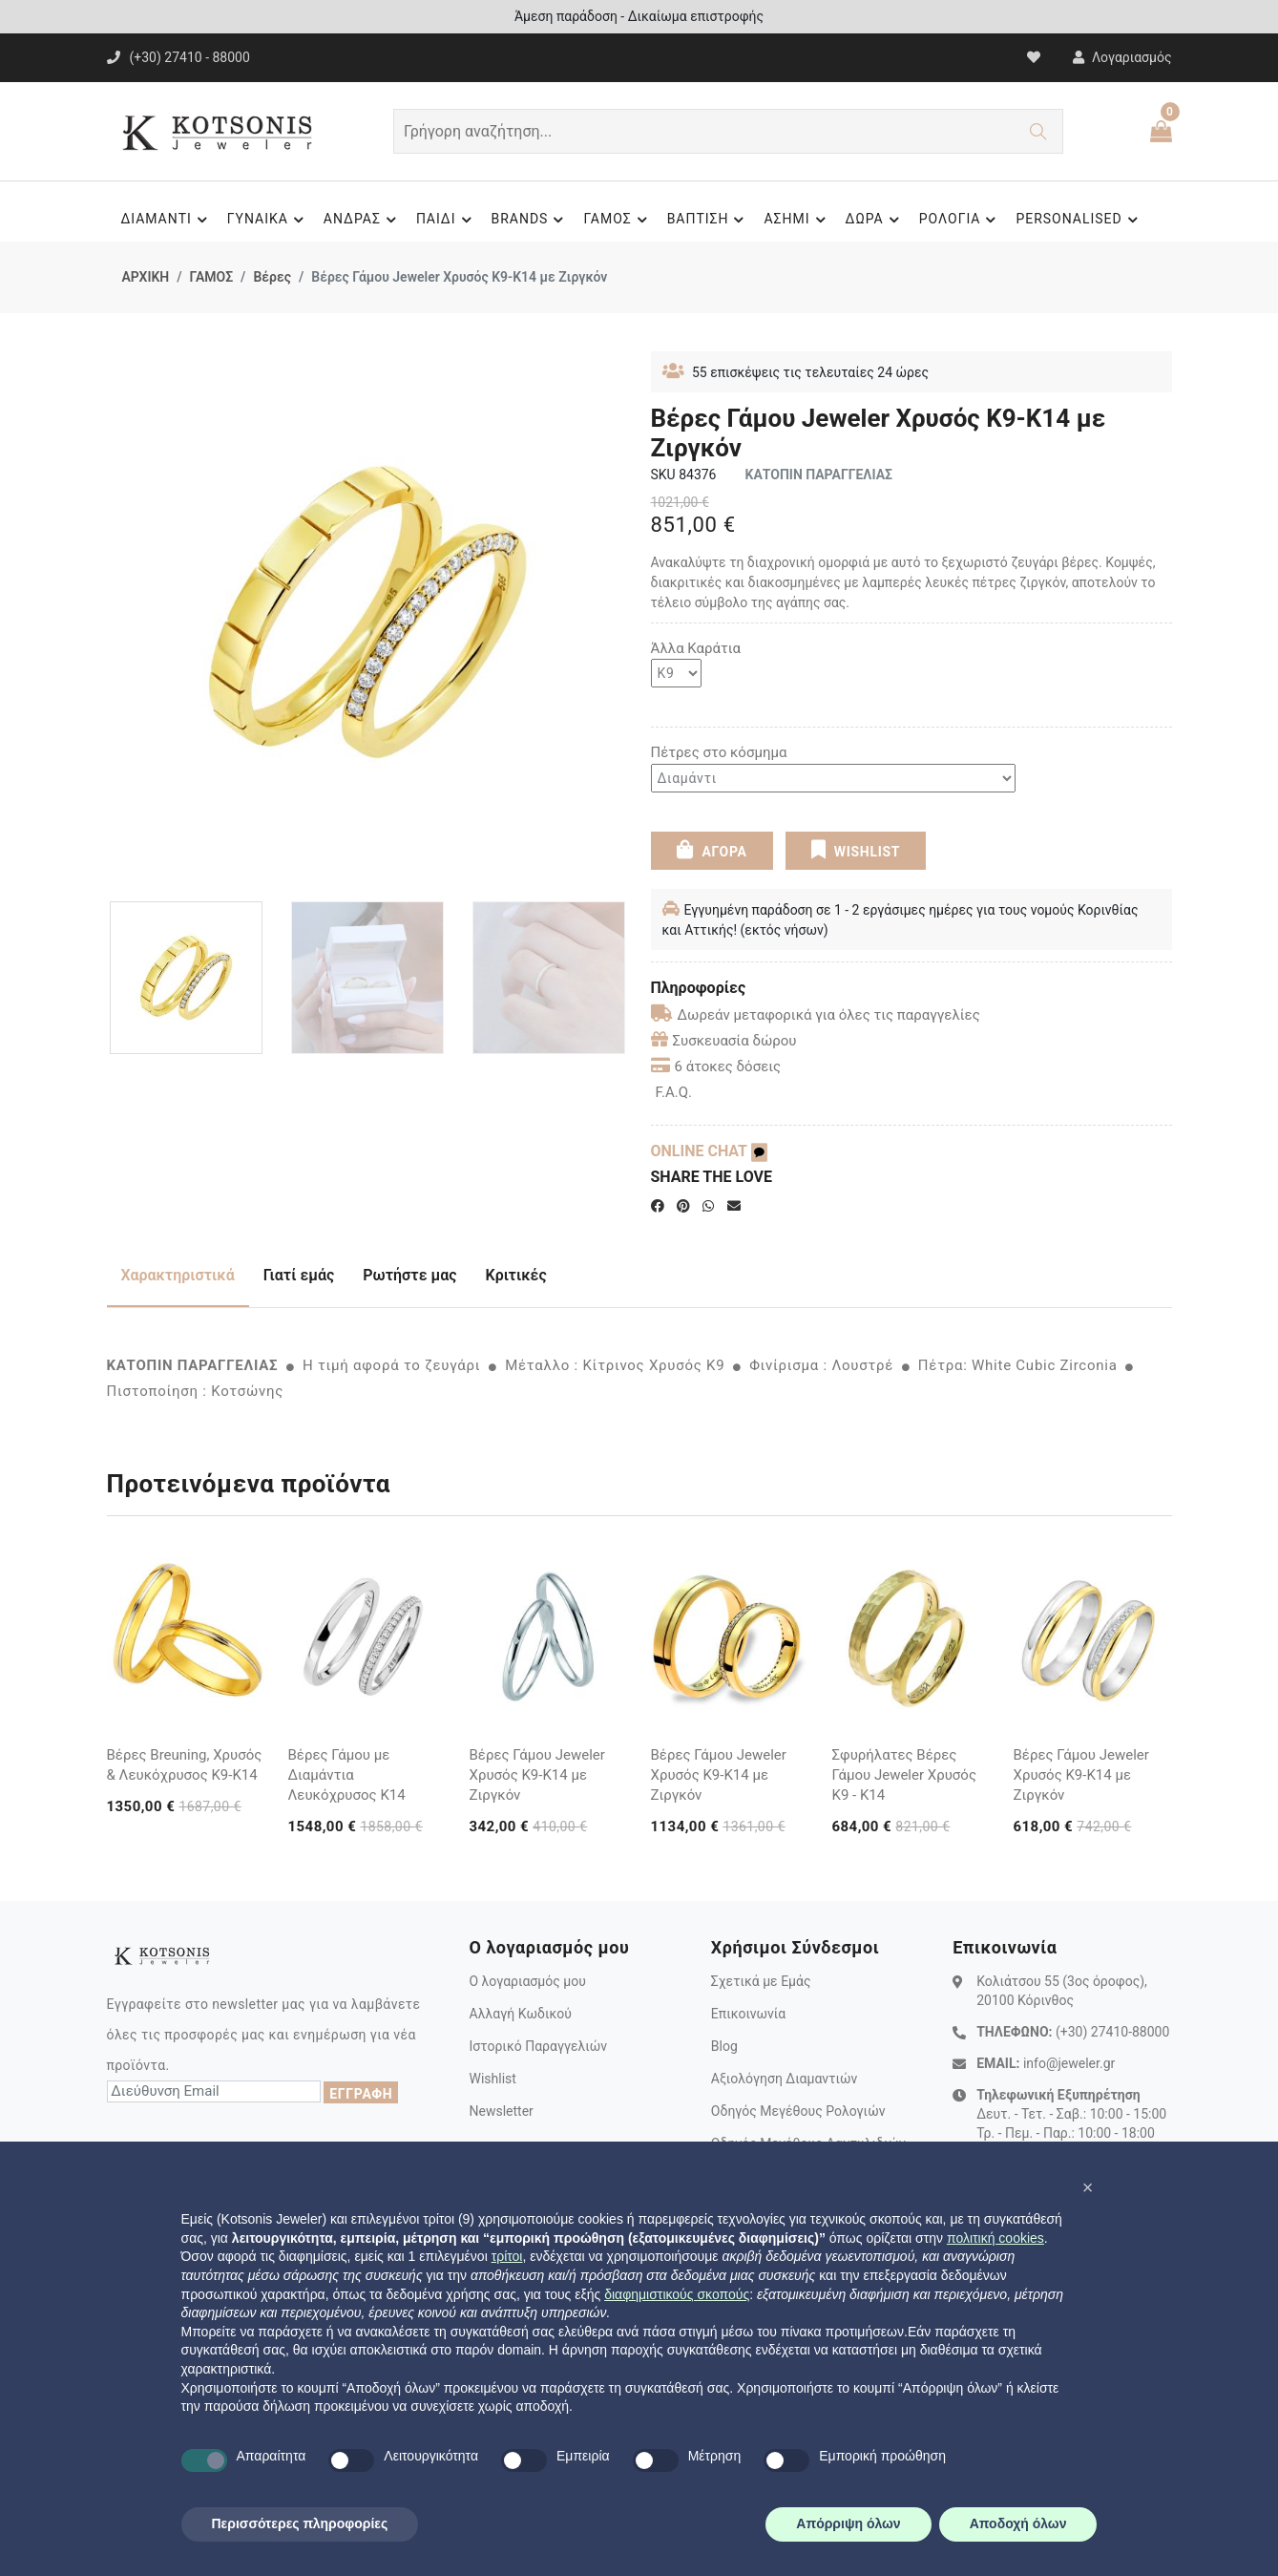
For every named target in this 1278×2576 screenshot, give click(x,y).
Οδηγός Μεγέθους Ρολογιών (798, 2111)
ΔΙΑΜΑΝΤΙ (166, 219)
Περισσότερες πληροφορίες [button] (300, 2523)
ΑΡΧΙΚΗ (146, 277)
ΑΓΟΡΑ (712, 849)
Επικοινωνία (748, 2013)
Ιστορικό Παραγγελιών (538, 2046)
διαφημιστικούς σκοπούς (676, 2294)
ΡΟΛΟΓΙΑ (960, 219)
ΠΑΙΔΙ (446, 219)
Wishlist (492, 2078)
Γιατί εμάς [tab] (299, 1275)
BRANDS (531, 219)
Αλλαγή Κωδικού (520, 2013)
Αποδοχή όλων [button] (1018, 2523)
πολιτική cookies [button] (995, 2238)
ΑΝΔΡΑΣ (363, 219)
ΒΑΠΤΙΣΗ (708, 219)
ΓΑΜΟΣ (617, 219)
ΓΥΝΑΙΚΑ (268, 219)
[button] (1088, 2187)
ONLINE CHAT (709, 1151)
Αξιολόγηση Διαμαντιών (784, 2078)
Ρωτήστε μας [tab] (409, 1275)
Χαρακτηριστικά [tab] (178, 1275)
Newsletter (501, 2111)
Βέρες (272, 277)
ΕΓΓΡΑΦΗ (360, 2093)
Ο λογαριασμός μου (527, 1981)
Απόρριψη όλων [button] (848, 2523)
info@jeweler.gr (1069, 2063)
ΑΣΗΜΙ (797, 219)
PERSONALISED (1079, 219)
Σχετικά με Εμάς (761, 1981)
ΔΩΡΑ (875, 219)
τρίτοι (507, 2256)
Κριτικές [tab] (516, 1275)
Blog (724, 2046)
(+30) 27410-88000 (1112, 2031)
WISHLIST (855, 849)
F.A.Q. (674, 1092)
